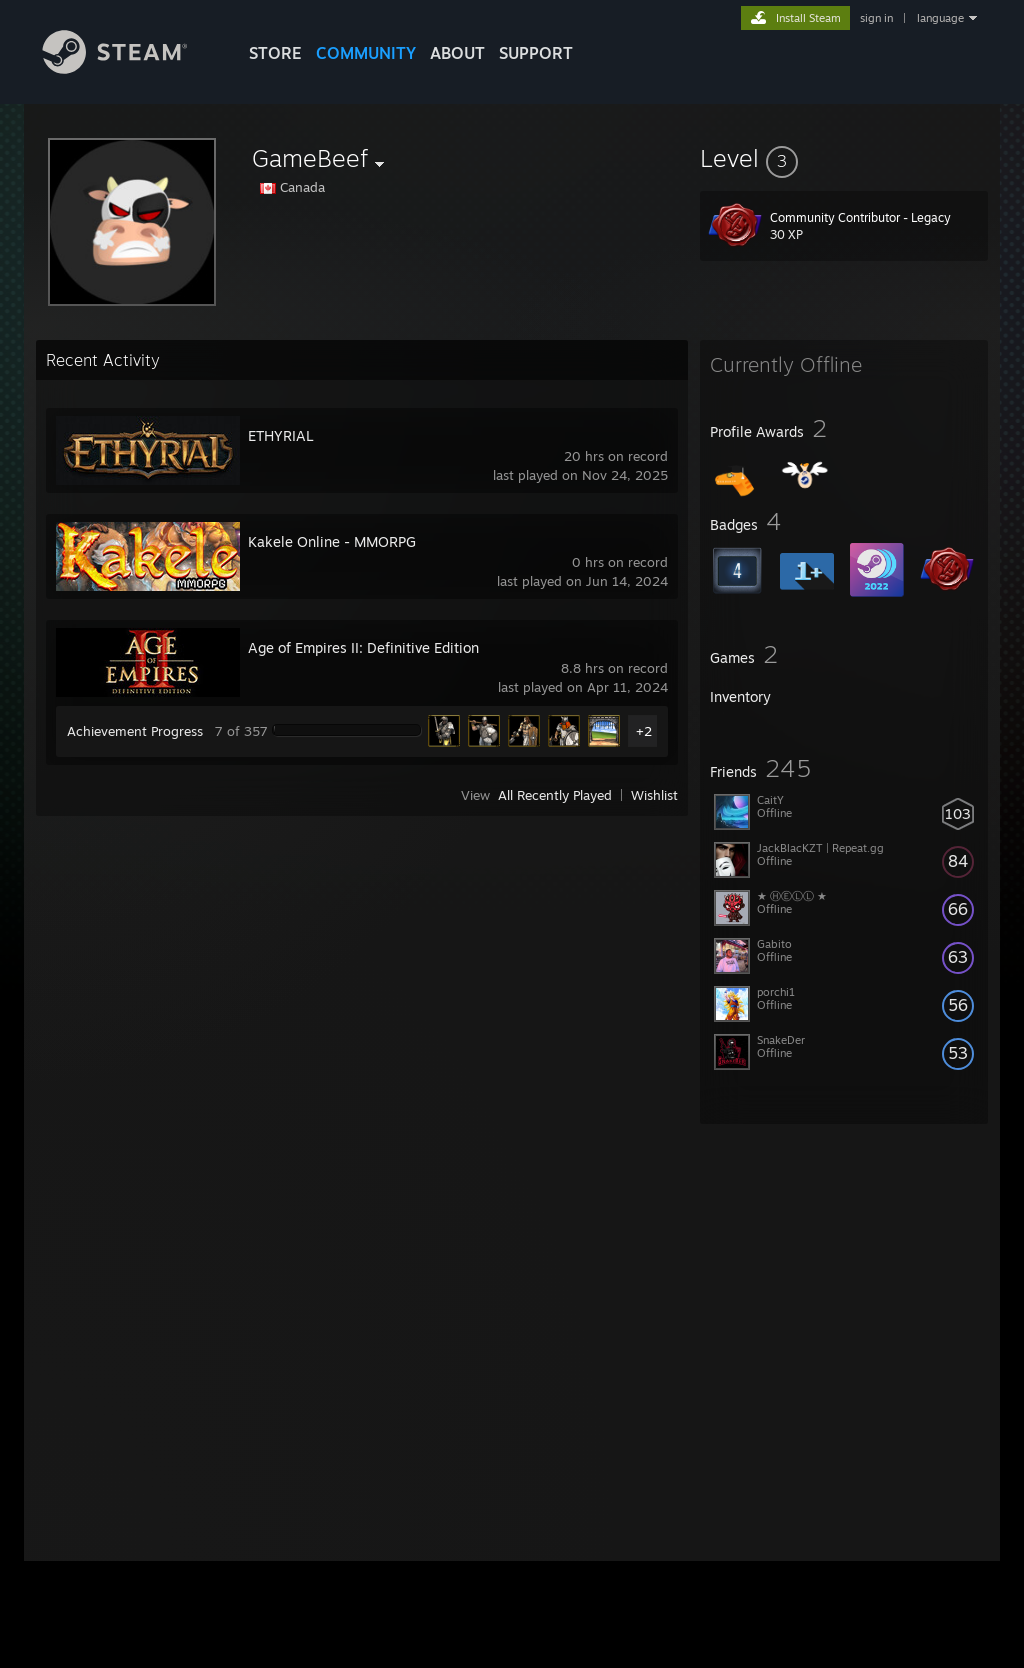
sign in (876, 18)
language (940, 18)
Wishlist (654, 795)
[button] (844, 158)
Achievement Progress (135, 731)
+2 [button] (644, 731)
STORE (275, 53)
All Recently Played (555, 795)
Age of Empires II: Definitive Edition (363, 647)
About (457, 53)
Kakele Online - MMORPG (332, 541)
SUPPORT (536, 53)
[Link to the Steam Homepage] (130, 68)
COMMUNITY (366, 53)
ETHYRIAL (281, 435)
